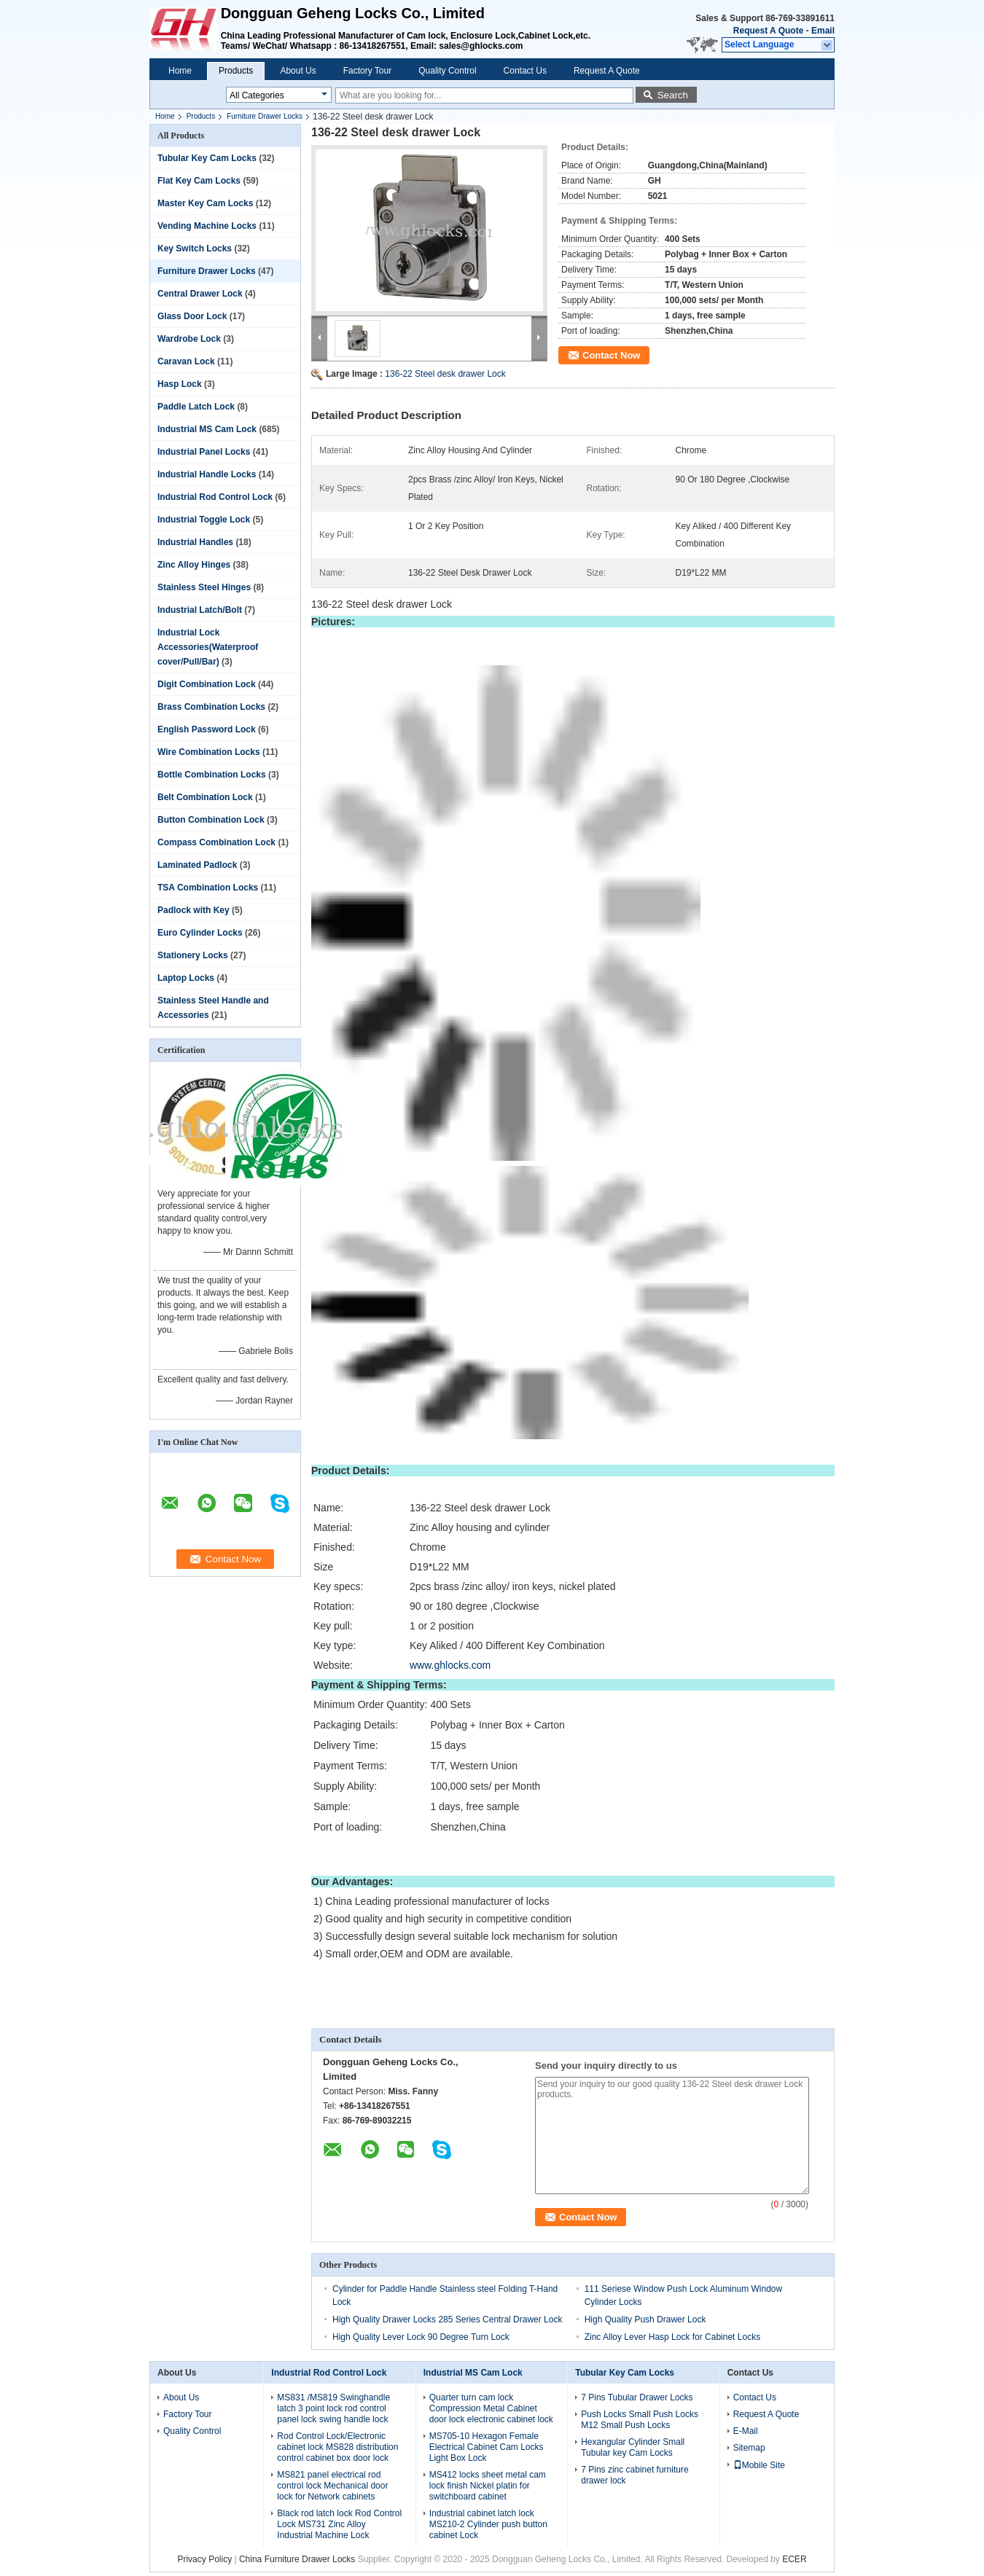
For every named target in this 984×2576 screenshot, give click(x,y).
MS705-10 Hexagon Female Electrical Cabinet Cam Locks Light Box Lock (486, 2447)
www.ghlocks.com (450, 1665)
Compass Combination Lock (216, 842)
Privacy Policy (204, 2559)
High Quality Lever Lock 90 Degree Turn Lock (420, 2337)
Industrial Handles (195, 542)
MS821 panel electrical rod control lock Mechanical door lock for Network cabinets (332, 2486)
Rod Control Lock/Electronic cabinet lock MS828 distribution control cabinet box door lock (337, 2447)
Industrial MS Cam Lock (207, 429)
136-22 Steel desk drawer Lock (445, 374)
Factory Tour (367, 71)
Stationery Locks (192, 955)
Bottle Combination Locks (211, 775)
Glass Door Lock (192, 316)
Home (180, 71)
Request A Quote (768, 31)
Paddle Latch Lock (196, 407)
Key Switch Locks (194, 248)
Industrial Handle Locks (206, 474)
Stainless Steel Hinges (204, 587)
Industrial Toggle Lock (203, 519)
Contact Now (611, 355)
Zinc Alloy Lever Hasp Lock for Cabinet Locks (672, 2337)
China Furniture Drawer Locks (297, 2559)
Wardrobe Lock (189, 339)
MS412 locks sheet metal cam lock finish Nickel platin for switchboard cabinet (487, 2486)
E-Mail (745, 2431)
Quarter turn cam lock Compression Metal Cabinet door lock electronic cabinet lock (491, 2408)
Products (236, 71)
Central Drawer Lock (200, 294)
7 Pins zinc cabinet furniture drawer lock (634, 2475)
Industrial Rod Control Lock (215, 497)
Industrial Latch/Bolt (199, 610)
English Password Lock (206, 729)
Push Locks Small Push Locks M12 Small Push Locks (639, 2419)
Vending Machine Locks (207, 226)
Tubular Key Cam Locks (207, 158)
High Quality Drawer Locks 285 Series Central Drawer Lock (447, 2319)
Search (672, 95)
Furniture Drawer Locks (264, 116)
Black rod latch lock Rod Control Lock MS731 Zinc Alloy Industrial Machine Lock (339, 2524)
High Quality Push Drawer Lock (645, 2319)
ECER (794, 2559)
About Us (298, 71)
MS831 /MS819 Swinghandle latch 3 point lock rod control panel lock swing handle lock (333, 2408)
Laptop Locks (185, 978)
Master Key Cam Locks (205, 203)
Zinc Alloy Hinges (193, 565)
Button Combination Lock (211, 820)
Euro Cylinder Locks (200, 933)
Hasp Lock (179, 384)
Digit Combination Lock (206, 684)
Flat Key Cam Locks (199, 181)
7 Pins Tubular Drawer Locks (636, 2397)
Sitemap (749, 2448)
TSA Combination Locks (207, 887)
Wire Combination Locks (208, 752)
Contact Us (525, 71)
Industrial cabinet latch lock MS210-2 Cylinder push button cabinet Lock (488, 2524)
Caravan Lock (186, 361)
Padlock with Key (193, 910)
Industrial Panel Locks (203, 452)
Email (823, 31)
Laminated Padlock (197, 865)
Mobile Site (759, 2465)
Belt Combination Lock (205, 797)
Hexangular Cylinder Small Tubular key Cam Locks (632, 2447)
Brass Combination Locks (211, 707)
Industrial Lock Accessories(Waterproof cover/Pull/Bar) (207, 647)
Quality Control (447, 71)
